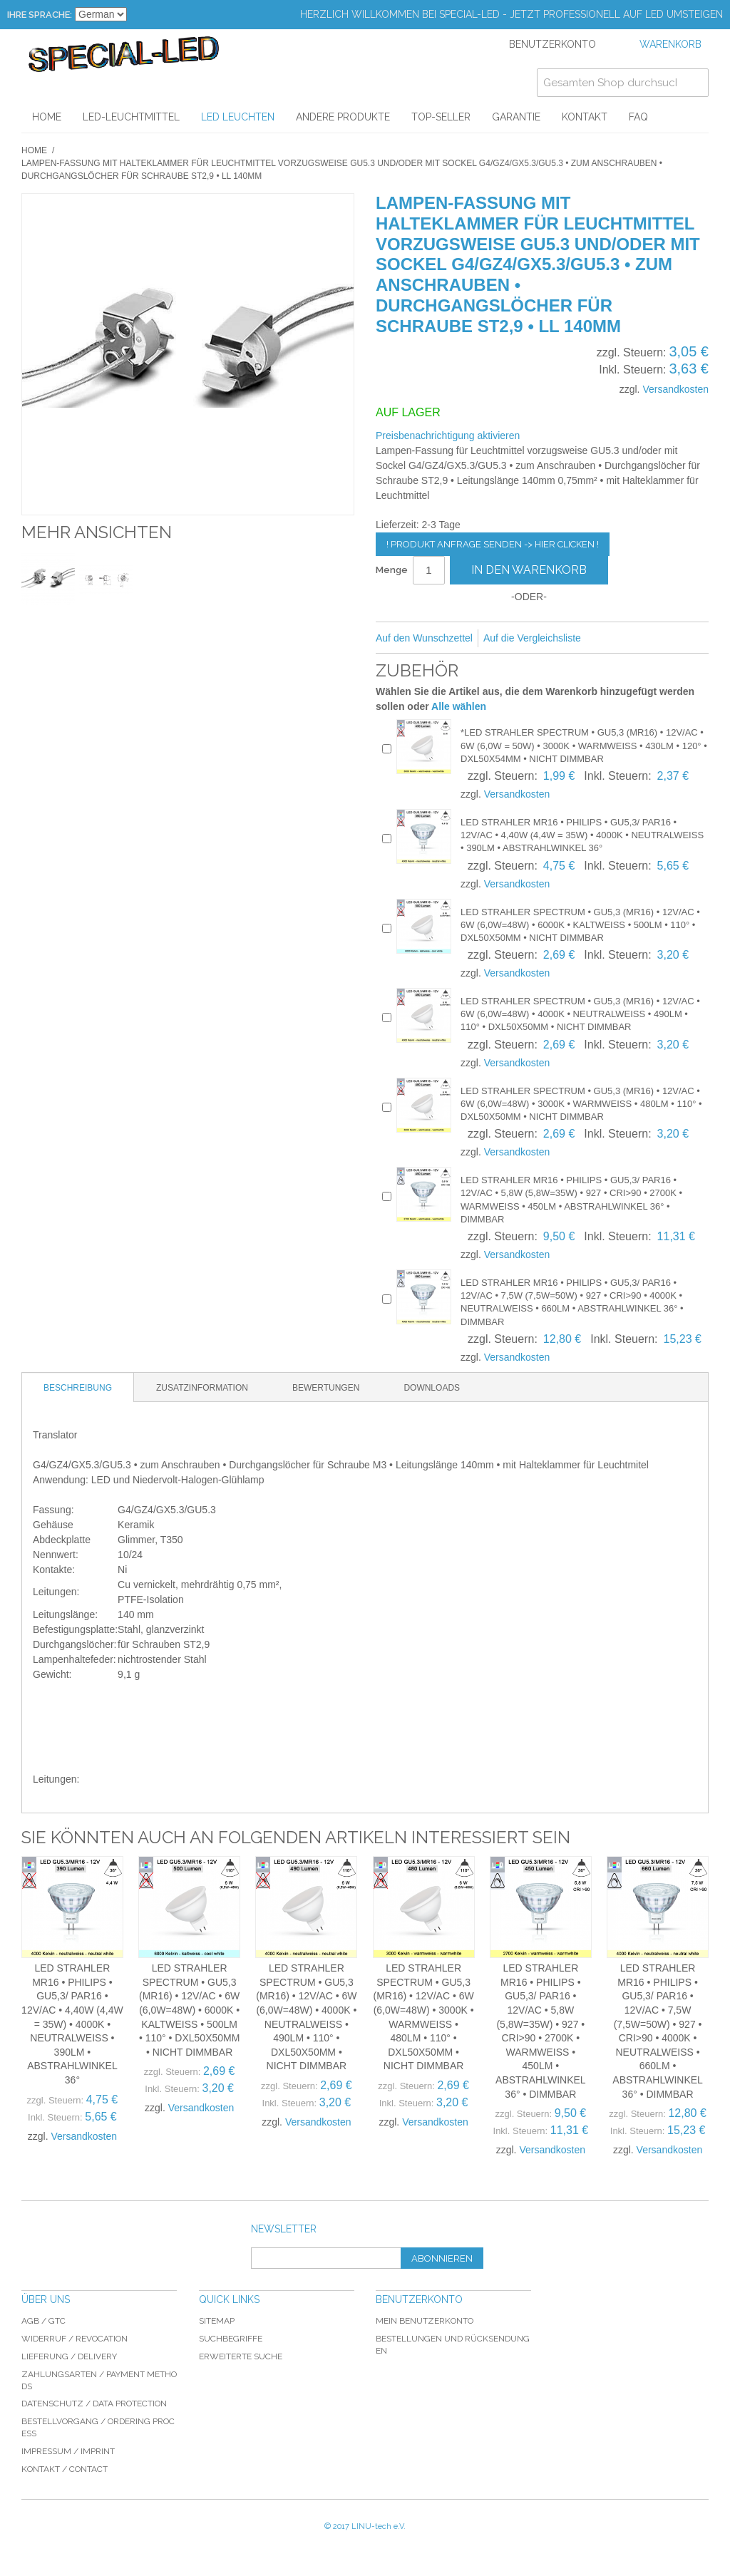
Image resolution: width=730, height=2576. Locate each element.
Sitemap (217, 2321)
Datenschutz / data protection (94, 2403)
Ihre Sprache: (39, 14)
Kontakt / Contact (64, 2469)
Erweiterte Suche (240, 2356)
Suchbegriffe (230, 2339)
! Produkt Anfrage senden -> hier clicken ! (492, 544)
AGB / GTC (43, 2321)
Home (34, 150)
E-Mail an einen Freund (611, 638)
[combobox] (623, 82)
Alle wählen (458, 706)
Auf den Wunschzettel (424, 638)
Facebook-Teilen (639, 638)
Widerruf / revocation (74, 2339)
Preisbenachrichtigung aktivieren (448, 435)
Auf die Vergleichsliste (532, 638)
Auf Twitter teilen (668, 638)
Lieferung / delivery (69, 2356)
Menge (392, 570)
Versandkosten (675, 389)
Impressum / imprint (68, 2451)
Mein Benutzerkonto (424, 2321)
